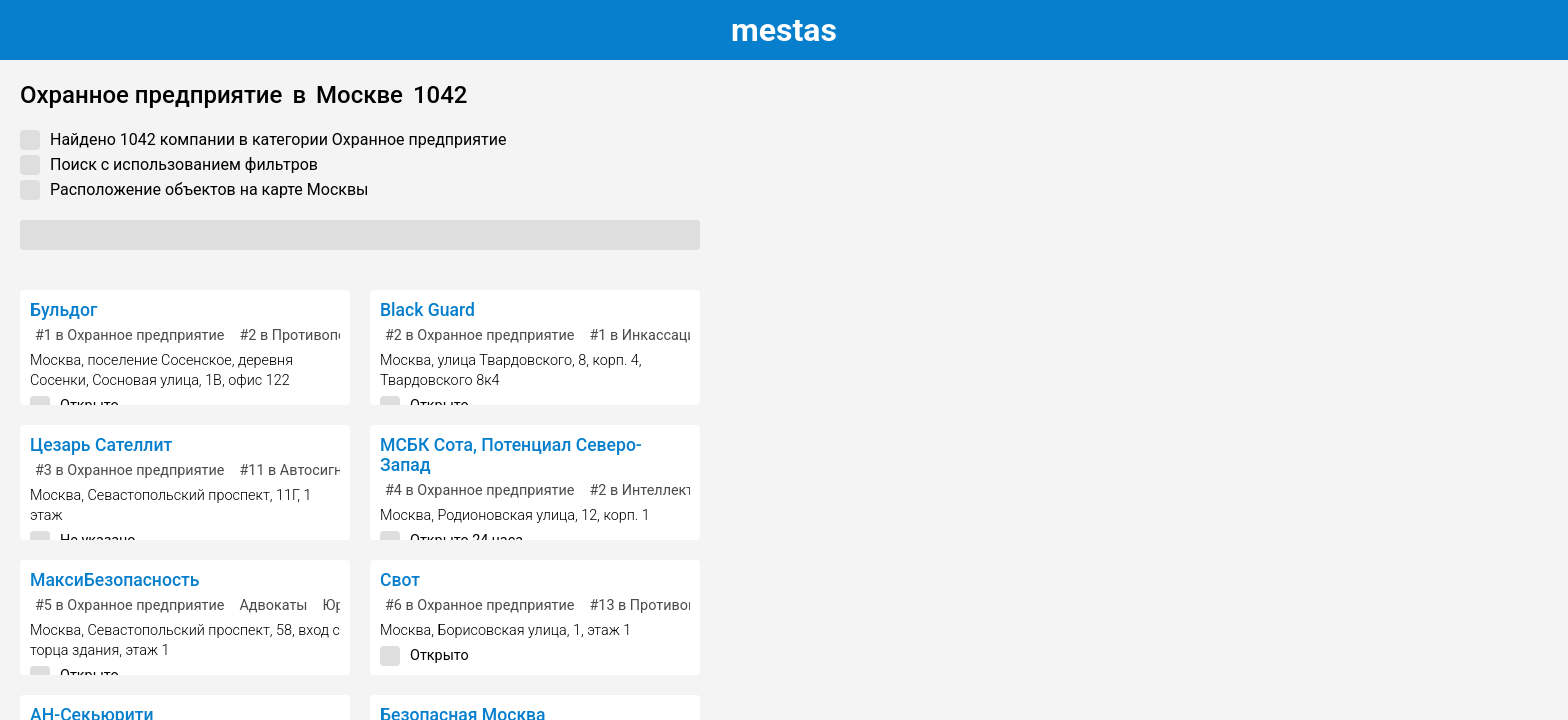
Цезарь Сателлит (101, 445)
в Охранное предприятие (129, 335)
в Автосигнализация (322, 470)
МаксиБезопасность (115, 580)
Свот (400, 580)
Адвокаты (273, 605)
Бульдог (63, 310)
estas (784, 30)
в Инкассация (646, 335)
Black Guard (427, 310)
